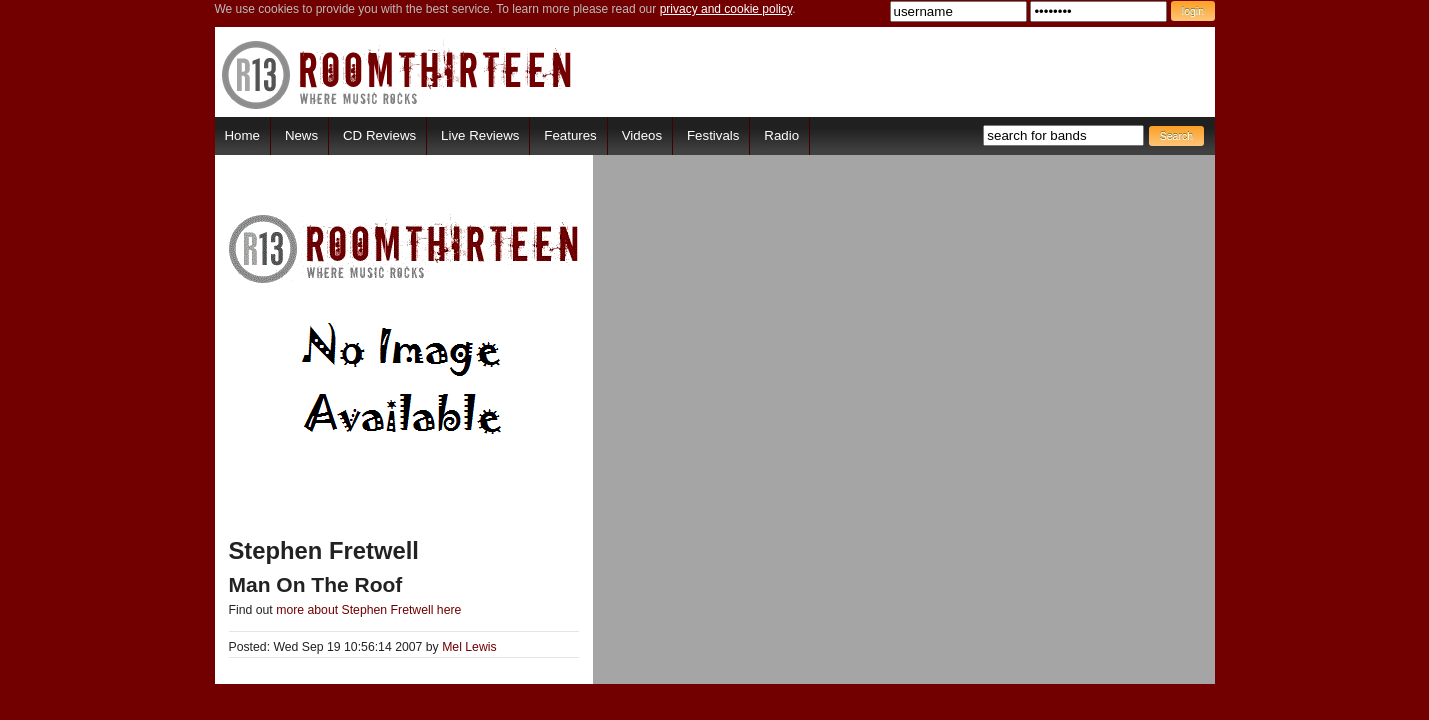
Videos (642, 135)
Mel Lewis (469, 647)
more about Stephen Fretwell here (368, 610)
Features (570, 135)
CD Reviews (379, 135)
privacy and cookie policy (726, 9)
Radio (781, 135)
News (301, 135)
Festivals (713, 135)
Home (242, 135)
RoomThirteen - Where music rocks (397, 74)
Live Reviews (480, 135)
